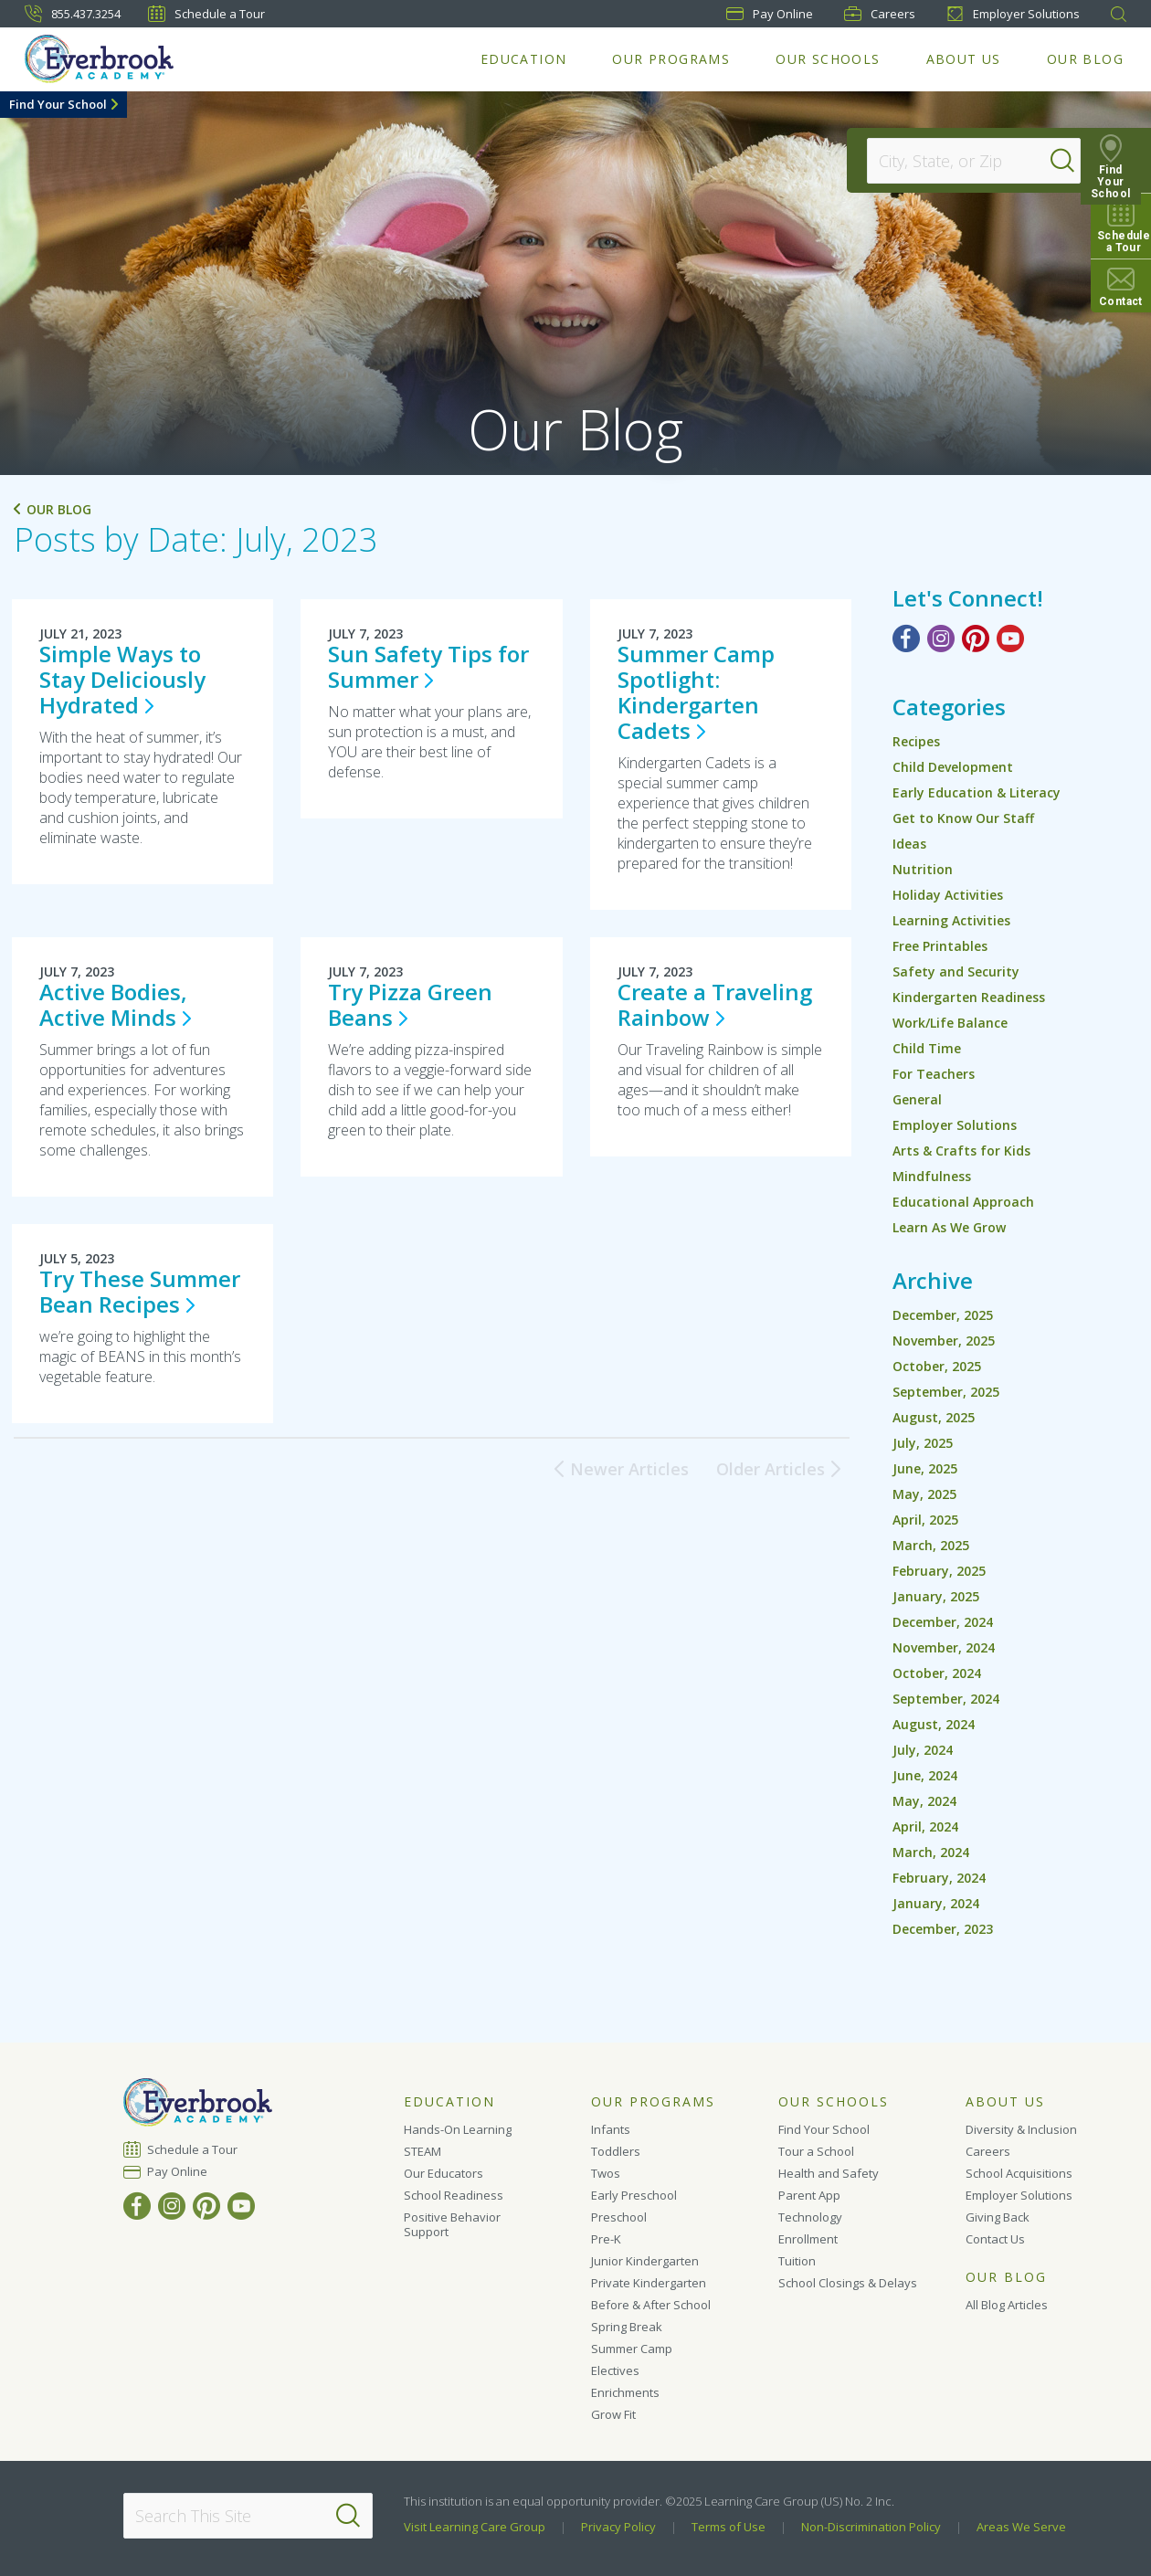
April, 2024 (925, 1826)
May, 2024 (924, 1801)
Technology (810, 2217)
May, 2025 (924, 1494)
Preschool (619, 2217)
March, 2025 (930, 1545)
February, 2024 (939, 1877)
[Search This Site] (248, 2516)
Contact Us (995, 2239)
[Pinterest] (975, 638)
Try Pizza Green (410, 1004)
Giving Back (998, 2217)
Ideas (909, 843)
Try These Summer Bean (139, 1291)
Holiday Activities (947, 894)
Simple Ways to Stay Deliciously (122, 679)
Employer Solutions (1013, 13)
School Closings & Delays (847, 2282)
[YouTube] (1010, 638)
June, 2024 (924, 1775)
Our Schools (828, 59)
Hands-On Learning (458, 2129)
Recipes (916, 741)
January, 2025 (935, 1596)
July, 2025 (922, 1443)
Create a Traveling (715, 1004)
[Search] (1072, 161)
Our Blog (1085, 59)
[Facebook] (906, 638)
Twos (605, 2173)
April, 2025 (925, 1519)
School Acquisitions (1019, 2173)
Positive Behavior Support (452, 2224)
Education (523, 59)
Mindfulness (931, 1176)
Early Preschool (634, 2195)
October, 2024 (936, 1673)
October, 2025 (936, 1366)
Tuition (797, 2261)
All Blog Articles (1007, 2304)
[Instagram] (941, 638)
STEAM (422, 2151)
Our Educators (443, 2173)
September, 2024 (945, 1698)
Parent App (809, 2195)
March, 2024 (930, 1852)
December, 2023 (942, 1928)
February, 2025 (939, 1570)
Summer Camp (631, 2348)
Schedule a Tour (206, 13)
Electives (615, 2370)
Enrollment (808, 2239)
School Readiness (453, 2195)
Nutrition (922, 869)
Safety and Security (955, 971)
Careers (879, 13)
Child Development (952, 767)
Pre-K (606, 2239)
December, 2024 (942, 1622)
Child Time (926, 1048)
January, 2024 (935, 1903)
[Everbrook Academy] (99, 59)
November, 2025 (943, 1340)
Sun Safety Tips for (428, 666)
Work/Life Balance (950, 1022)
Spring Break (626, 2326)
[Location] (965, 161)
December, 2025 (942, 1315)
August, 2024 (933, 1724)
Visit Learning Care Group (474, 2526)
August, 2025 (933, 1417)
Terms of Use (729, 2526)
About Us (963, 59)
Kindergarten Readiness (968, 997)
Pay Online (177, 2171)
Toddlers (615, 2151)
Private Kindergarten (648, 2282)
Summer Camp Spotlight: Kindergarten (696, 692)
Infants (610, 2129)
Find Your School (58, 104)
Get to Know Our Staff (963, 818)
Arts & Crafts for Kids (961, 1150)
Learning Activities (951, 920)
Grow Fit (613, 2414)
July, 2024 (922, 1749)
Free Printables (939, 946)
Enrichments (625, 2392)
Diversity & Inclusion (1021, 2129)
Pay (769, 13)
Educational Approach (963, 1201)
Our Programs (671, 59)
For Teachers (933, 1073)
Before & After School (651, 2304)
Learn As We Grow (949, 1227)
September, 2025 (945, 1391)
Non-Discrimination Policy (871, 2526)
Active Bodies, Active (115, 1004)
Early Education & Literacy (976, 792)
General (917, 1099)
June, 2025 (924, 1468)
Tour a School (816, 2151)
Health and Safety (828, 2173)
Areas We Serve (1021, 2526)
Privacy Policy (618, 2526)
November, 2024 (943, 1647)
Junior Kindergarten (645, 2261)
